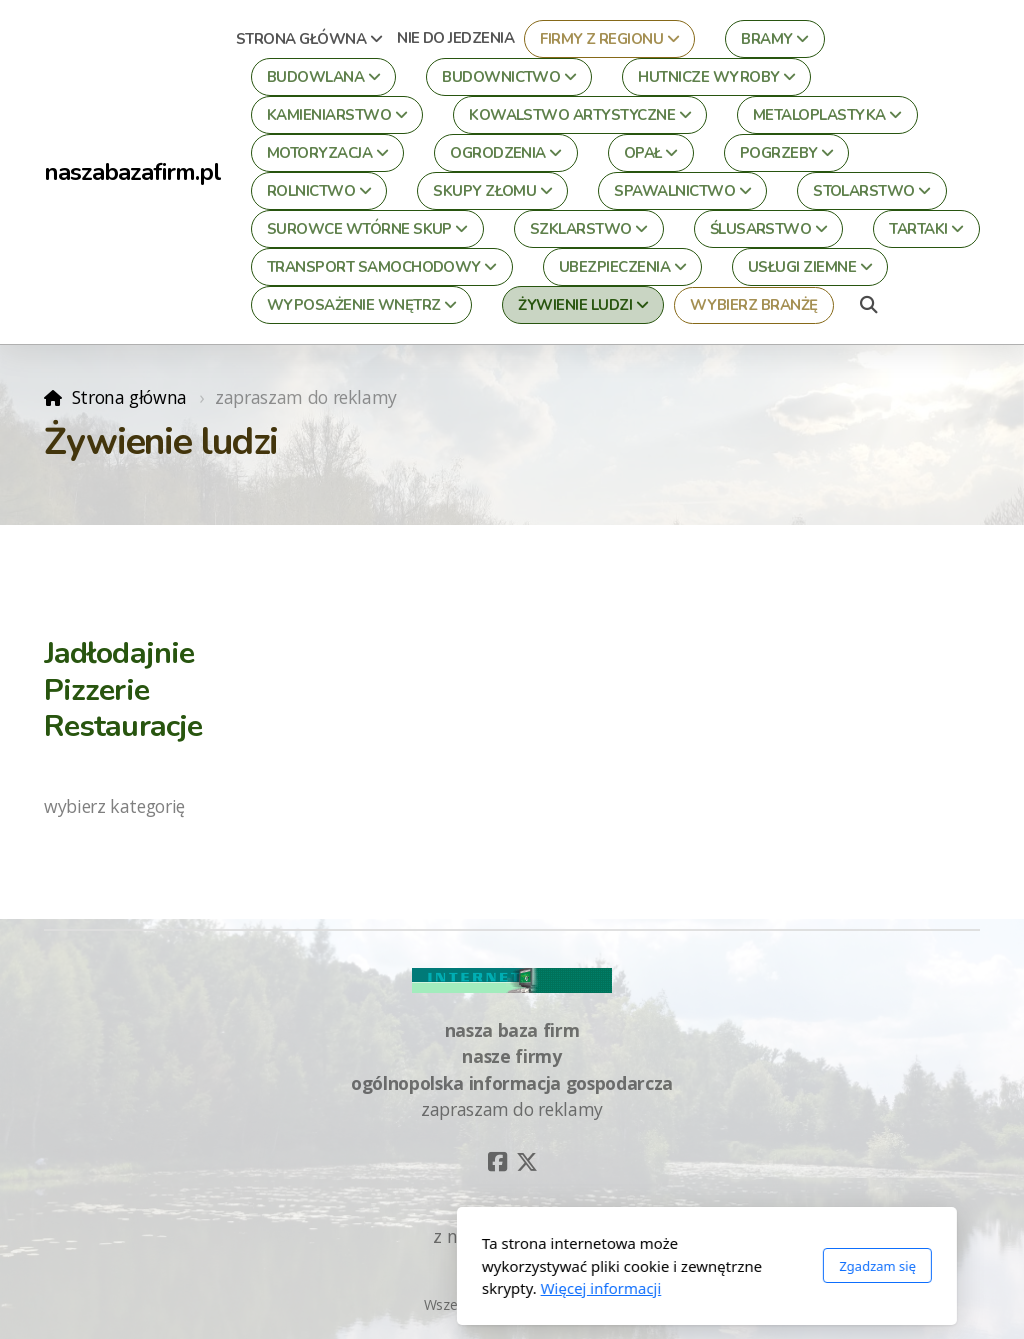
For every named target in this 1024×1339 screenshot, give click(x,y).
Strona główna (129, 397)
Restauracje (123, 726)
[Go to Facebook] (497, 1162)
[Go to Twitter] (527, 1162)
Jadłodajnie (119, 653)
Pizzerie (96, 690)
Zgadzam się (682, 1266)
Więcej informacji (406, 1288)
